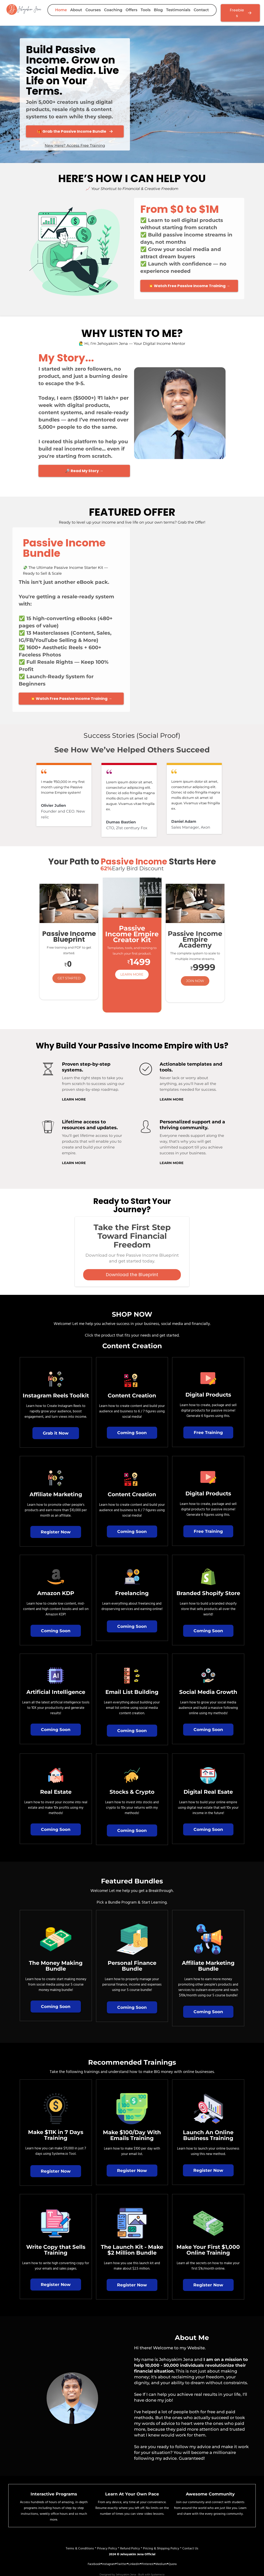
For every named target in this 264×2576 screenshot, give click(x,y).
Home (61, 10)
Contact (201, 10)
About (76, 10)
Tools (146, 10)
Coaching (113, 10)
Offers (131, 10)
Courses (93, 10)
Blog (158, 10)
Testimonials (178, 10)
